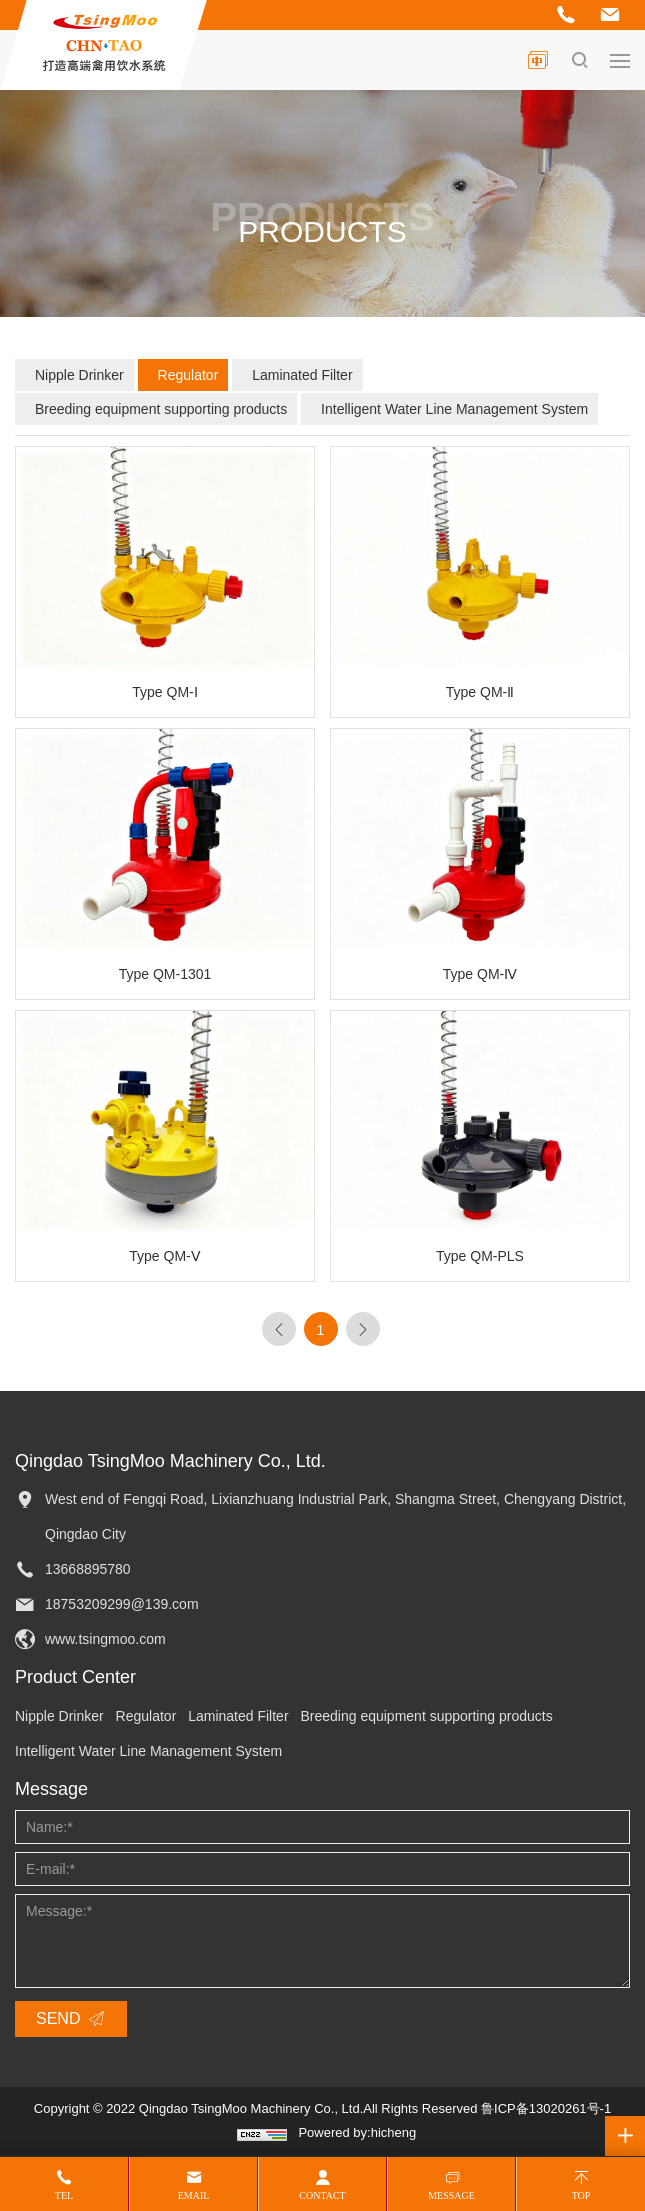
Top (581, 2195)
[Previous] (279, 1329)
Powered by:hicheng (357, 2132)
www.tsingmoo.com (105, 1639)
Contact (322, 2195)
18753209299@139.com (122, 1604)
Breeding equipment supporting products (161, 409)
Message (451, 2195)
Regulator (188, 375)
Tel (64, 2195)
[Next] (363, 1329)
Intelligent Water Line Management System (454, 409)
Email (194, 2195)
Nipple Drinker (79, 375)
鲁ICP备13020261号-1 (546, 2108)
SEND (58, 2018)
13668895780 (88, 1569)
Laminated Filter (302, 375)
